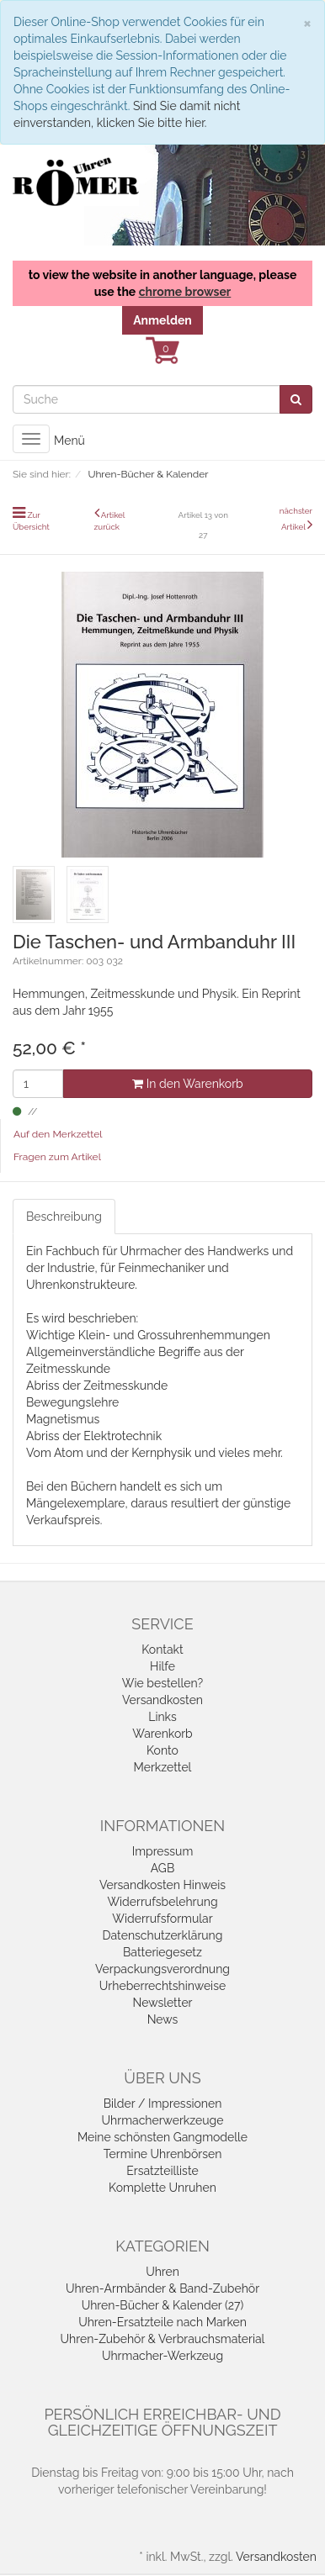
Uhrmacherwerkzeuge (163, 2120)
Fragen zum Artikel (57, 1157)
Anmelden (162, 320)
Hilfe (162, 1666)
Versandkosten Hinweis (162, 1885)
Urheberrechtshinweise (162, 1986)
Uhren (162, 2271)
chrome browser (185, 291)
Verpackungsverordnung (162, 1969)
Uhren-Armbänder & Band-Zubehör (162, 2288)
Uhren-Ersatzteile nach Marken (162, 2322)
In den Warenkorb (187, 1083)
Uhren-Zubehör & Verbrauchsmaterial (163, 2339)
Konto (162, 1750)
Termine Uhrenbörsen (163, 2154)
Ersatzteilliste (162, 2170)
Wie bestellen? (162, 1683)
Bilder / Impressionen (163, 2103)
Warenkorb (162, 1733)
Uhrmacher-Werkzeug (162, 2355)
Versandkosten (162, 1700)
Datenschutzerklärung (163, 1935)
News (162, 2019)
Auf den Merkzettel (57, 1134)
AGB (162, 1868)
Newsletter (162, 2002)
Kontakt (162, 1649)
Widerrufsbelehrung (162, 1901)
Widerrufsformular (162, 1918)
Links (162, 1716)
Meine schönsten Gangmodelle (162, 2137)
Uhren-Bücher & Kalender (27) (163, 2305)
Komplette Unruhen (162, 2187)
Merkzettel (163, 1767)
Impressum (163, 1851)
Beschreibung (64, 1216)
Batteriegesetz (162, 1952)
